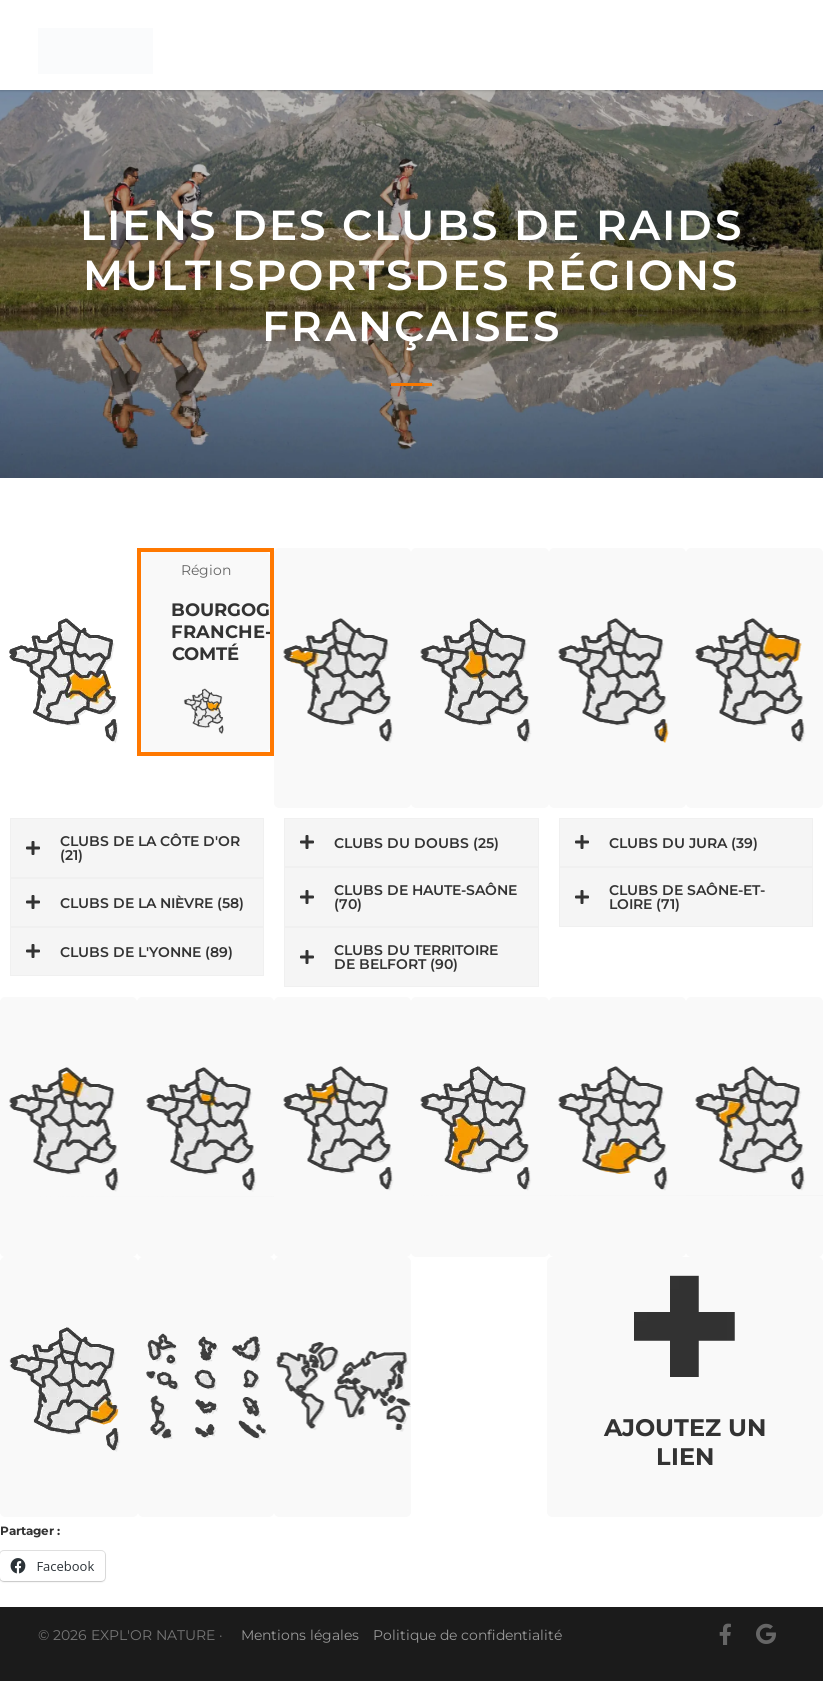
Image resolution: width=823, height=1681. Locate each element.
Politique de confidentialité (467, 1635)
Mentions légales (300, 1635)
